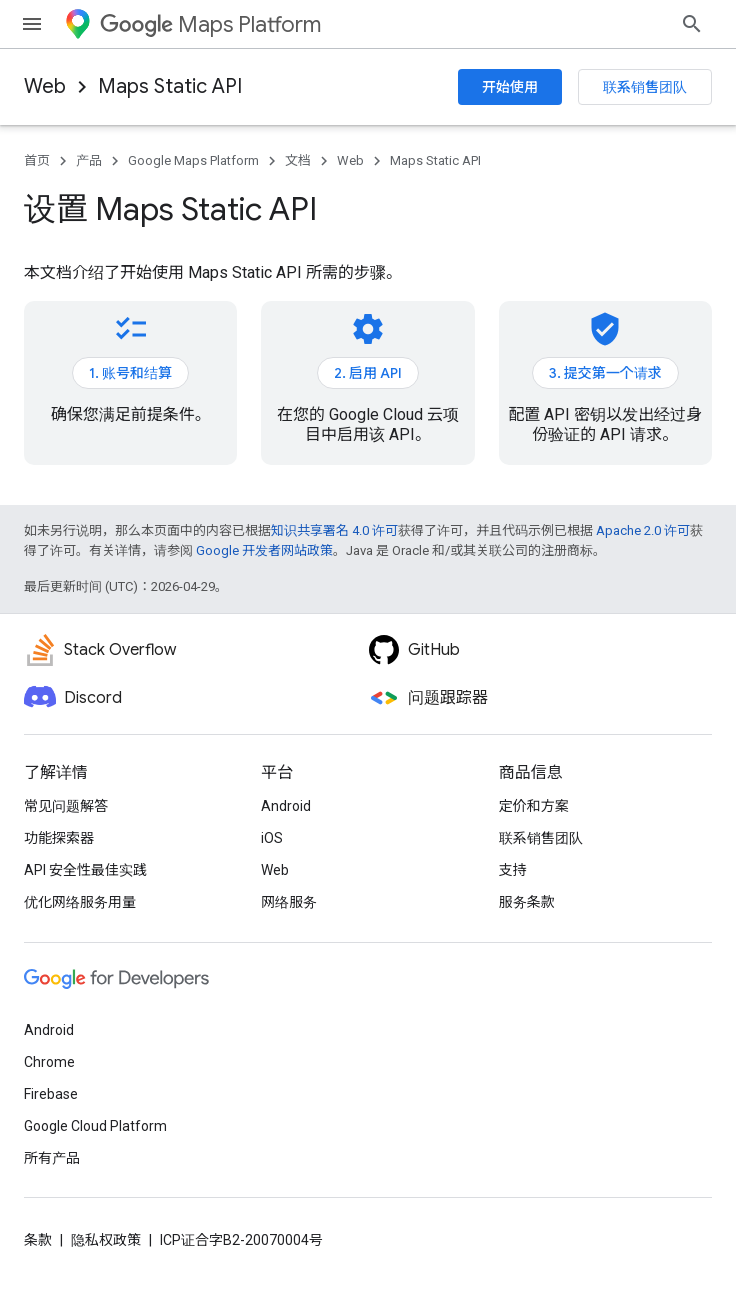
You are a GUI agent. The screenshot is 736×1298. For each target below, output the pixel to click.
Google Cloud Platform (95, 1126)
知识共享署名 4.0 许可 (334, 530)
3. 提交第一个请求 (605, 373)
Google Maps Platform (193, 160)
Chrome (49, 1062)
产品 (89, 160)
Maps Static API (170, 86)
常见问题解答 (66, 806)
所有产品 (52, 1158)
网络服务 (289, 902)
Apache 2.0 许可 (643, 530)
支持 (513, 870)
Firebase (51, 1094)
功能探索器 (59, 838)
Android (286, 806)
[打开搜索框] (692, 24)
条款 (38, 1240)
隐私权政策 (106, 1240)
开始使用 (510, 87)
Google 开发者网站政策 (264, 550)
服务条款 (527, 902)
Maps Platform (210, 24)
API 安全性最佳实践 (85, 870)
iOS (272, 838)
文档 (298, 160)
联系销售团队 (645, 87)
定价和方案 (534, 806)
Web (45, 86)
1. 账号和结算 (130, 373)
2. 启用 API (368, 373)
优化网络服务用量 (80, 902)
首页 (37, 160)
